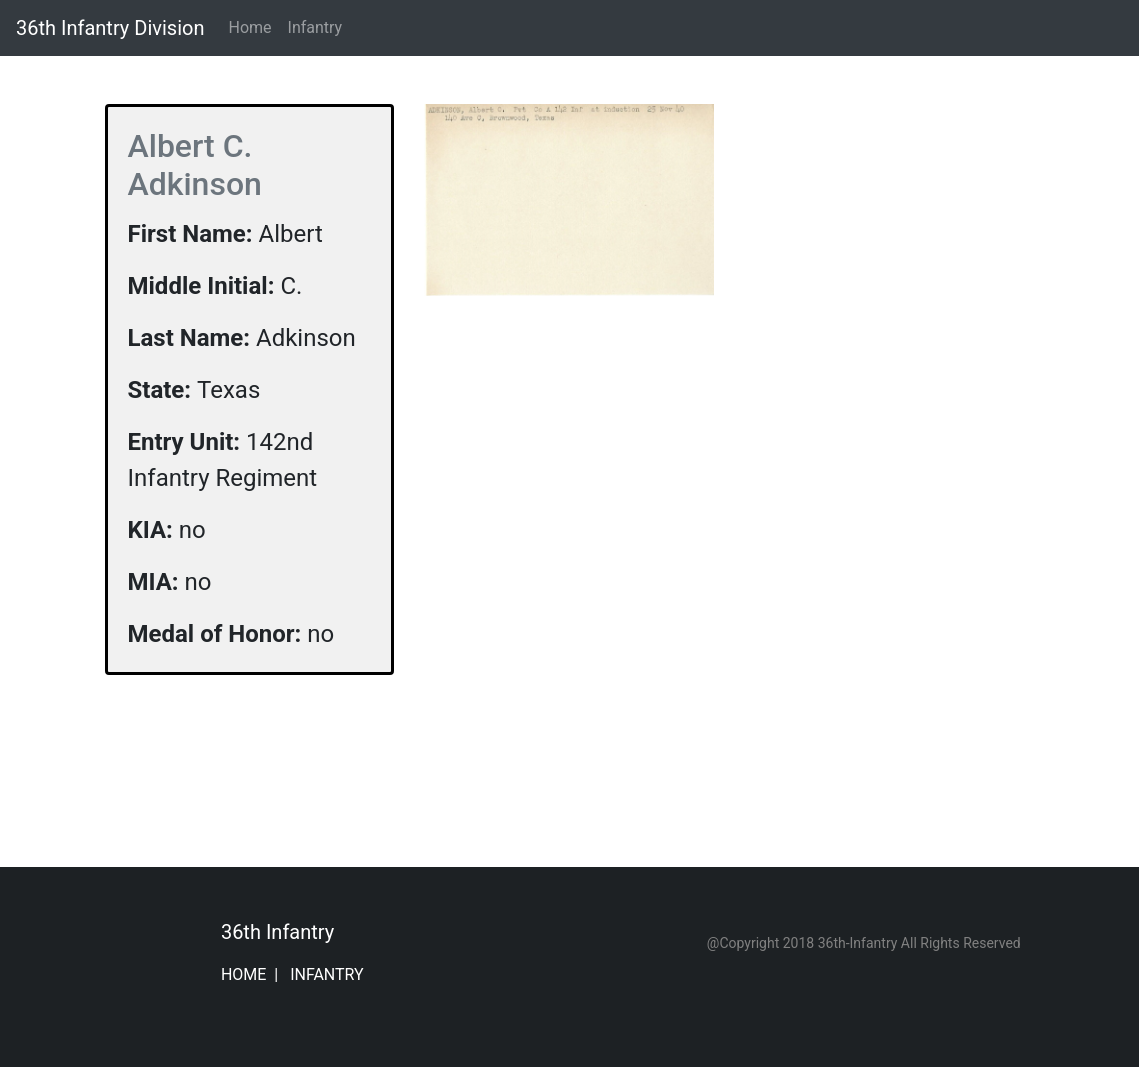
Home (253, 26)
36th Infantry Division (110, 28)
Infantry (315, 27)
